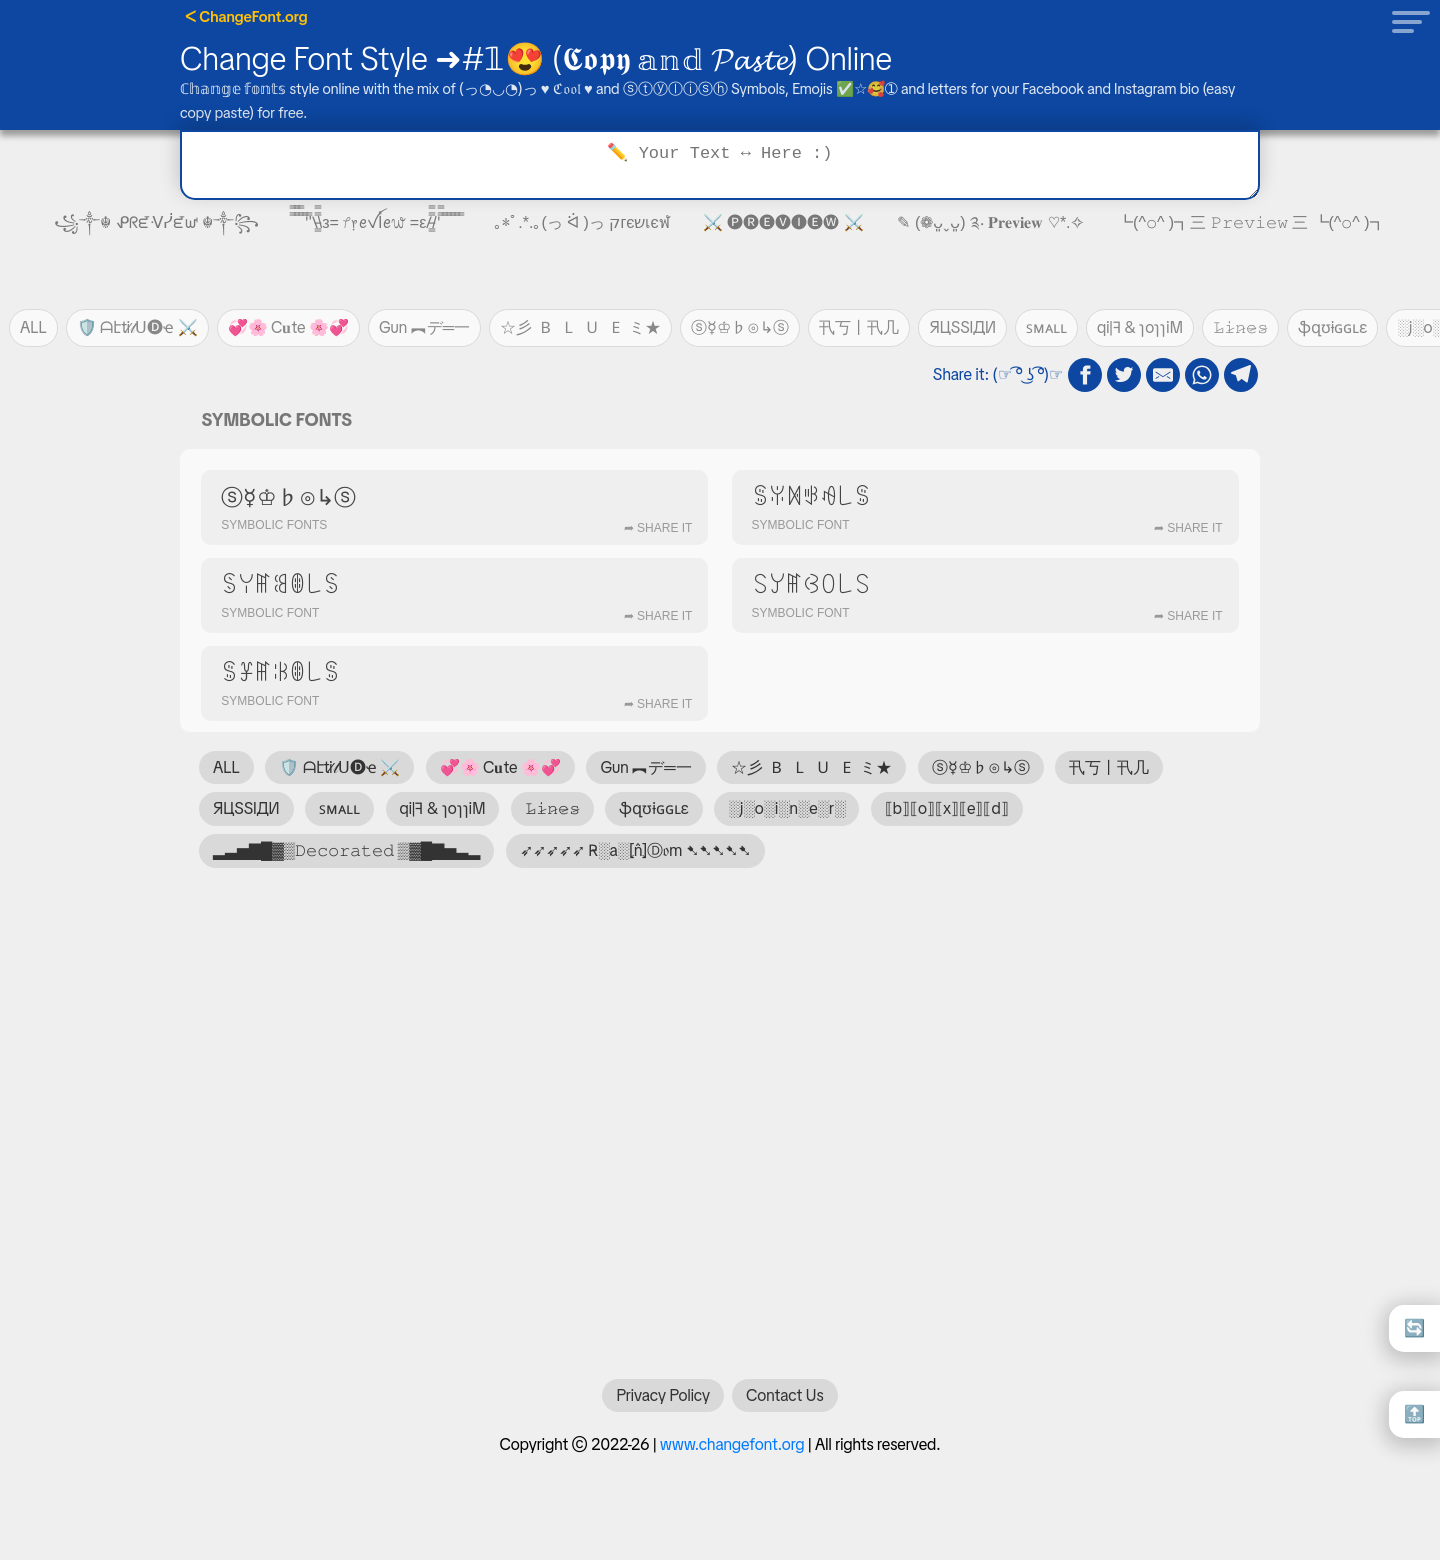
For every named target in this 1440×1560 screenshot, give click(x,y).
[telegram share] (1241, 375)
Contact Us (784, 1405)
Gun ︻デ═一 (424, 327)
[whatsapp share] (1202, 375)
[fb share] (1085, 375)
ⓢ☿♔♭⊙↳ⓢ (740, 327)
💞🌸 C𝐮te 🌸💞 (288, 327)
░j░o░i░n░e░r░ (786, 808)
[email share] (1163, 375)
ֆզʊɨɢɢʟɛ (1333, 327)
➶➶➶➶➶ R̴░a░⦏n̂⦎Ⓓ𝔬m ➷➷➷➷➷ (635, 850)
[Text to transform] (720, 165)
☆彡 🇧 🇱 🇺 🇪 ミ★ (580, 327)
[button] (1405, 21)
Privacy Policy (663, 1405)
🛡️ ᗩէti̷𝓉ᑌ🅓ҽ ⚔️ (137, 327)
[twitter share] (1124, 375)
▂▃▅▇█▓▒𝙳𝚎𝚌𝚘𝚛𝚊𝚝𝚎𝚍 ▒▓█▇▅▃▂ (346, 850)
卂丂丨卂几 (859, 327)
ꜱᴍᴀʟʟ (1046, 327)
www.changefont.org (732, 1454)
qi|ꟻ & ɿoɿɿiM (1140, 327)
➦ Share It (658, 528)
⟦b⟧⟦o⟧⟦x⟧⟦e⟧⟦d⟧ (947, 808)
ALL (33, 327)
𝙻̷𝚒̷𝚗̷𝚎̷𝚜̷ (1240, 327)
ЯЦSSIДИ (962, 327)
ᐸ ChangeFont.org (246, 17)
